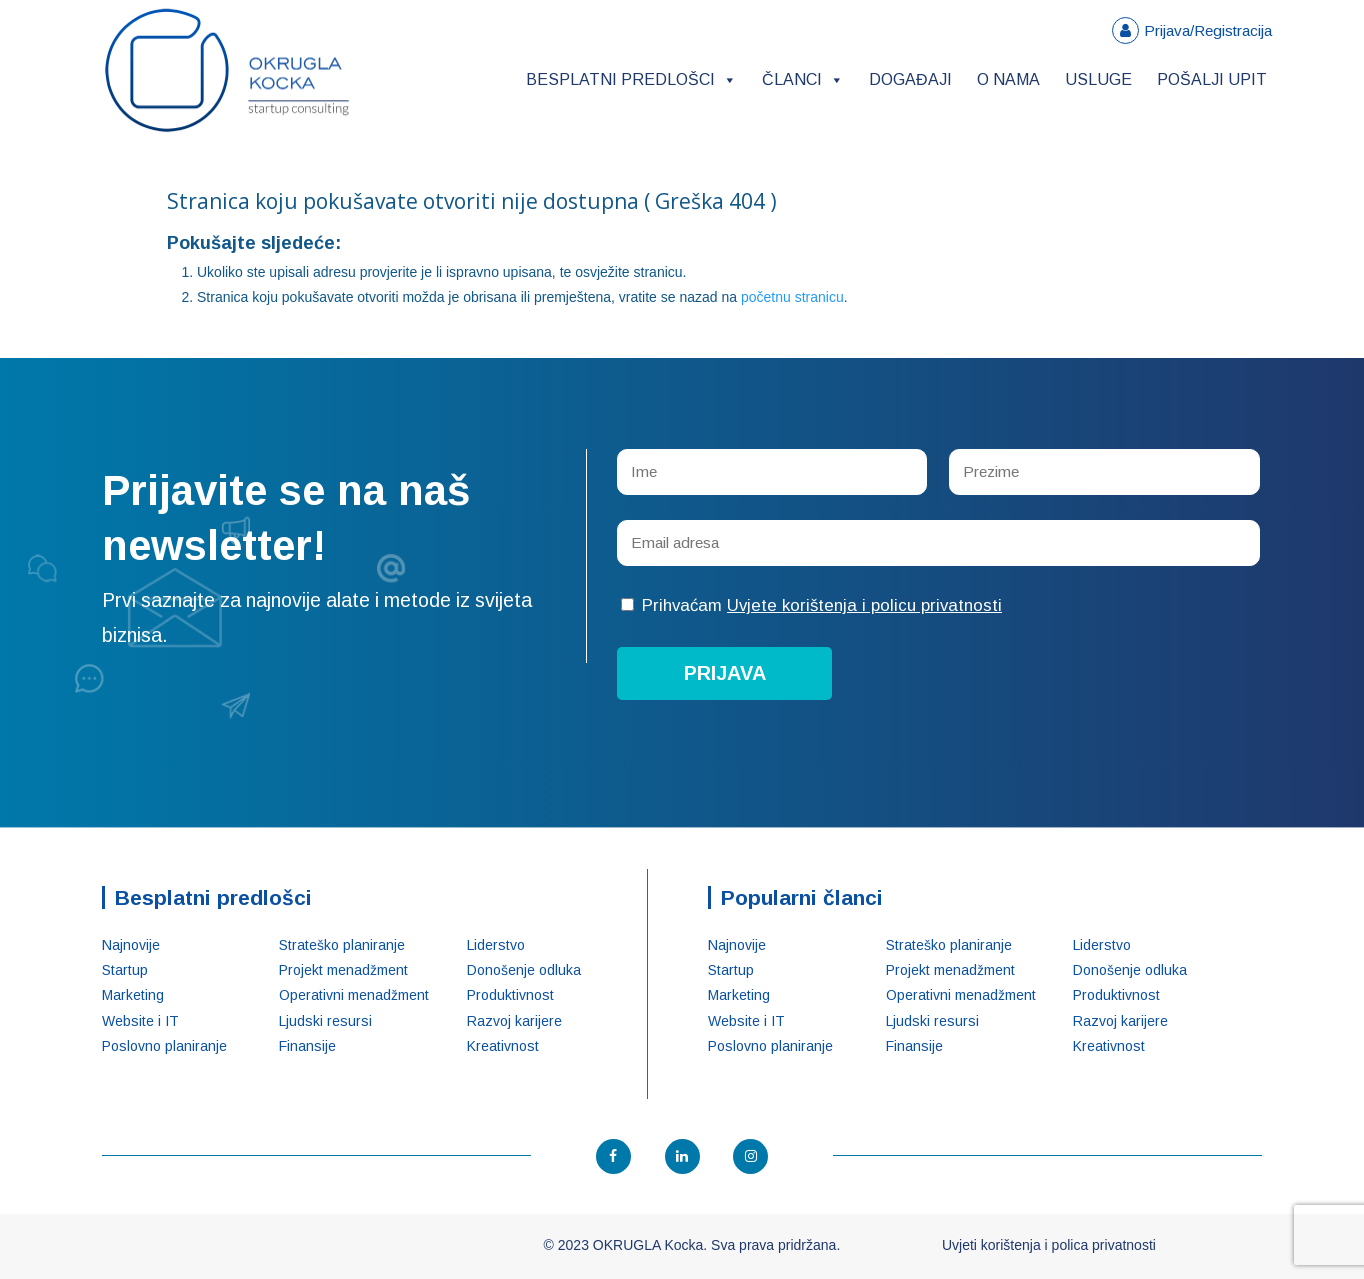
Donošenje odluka (524, 970)
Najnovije (131, 945)
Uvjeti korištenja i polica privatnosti (1049, 1245)
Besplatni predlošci (631, 79)
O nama (1008, 79)
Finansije (307, 1046)
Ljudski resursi (325, 1021)
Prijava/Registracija (1208, 30)
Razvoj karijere (514, 1021)
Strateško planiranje (342, 945)
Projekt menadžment (343, 970)
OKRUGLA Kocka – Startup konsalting (227, 70)
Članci (803, 79)
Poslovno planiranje (164, 1046)
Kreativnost (503, 1046)
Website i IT (140, 1021)
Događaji (910, 79)
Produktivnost (510, 995)
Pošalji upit (1212, 79)
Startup (125, 970)
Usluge (1098, 79)
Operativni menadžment (354, 995)
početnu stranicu (792, 297)
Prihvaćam (811, 605)
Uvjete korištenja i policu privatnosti (864, 605)
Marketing (133, 995)
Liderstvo (496, 945)
